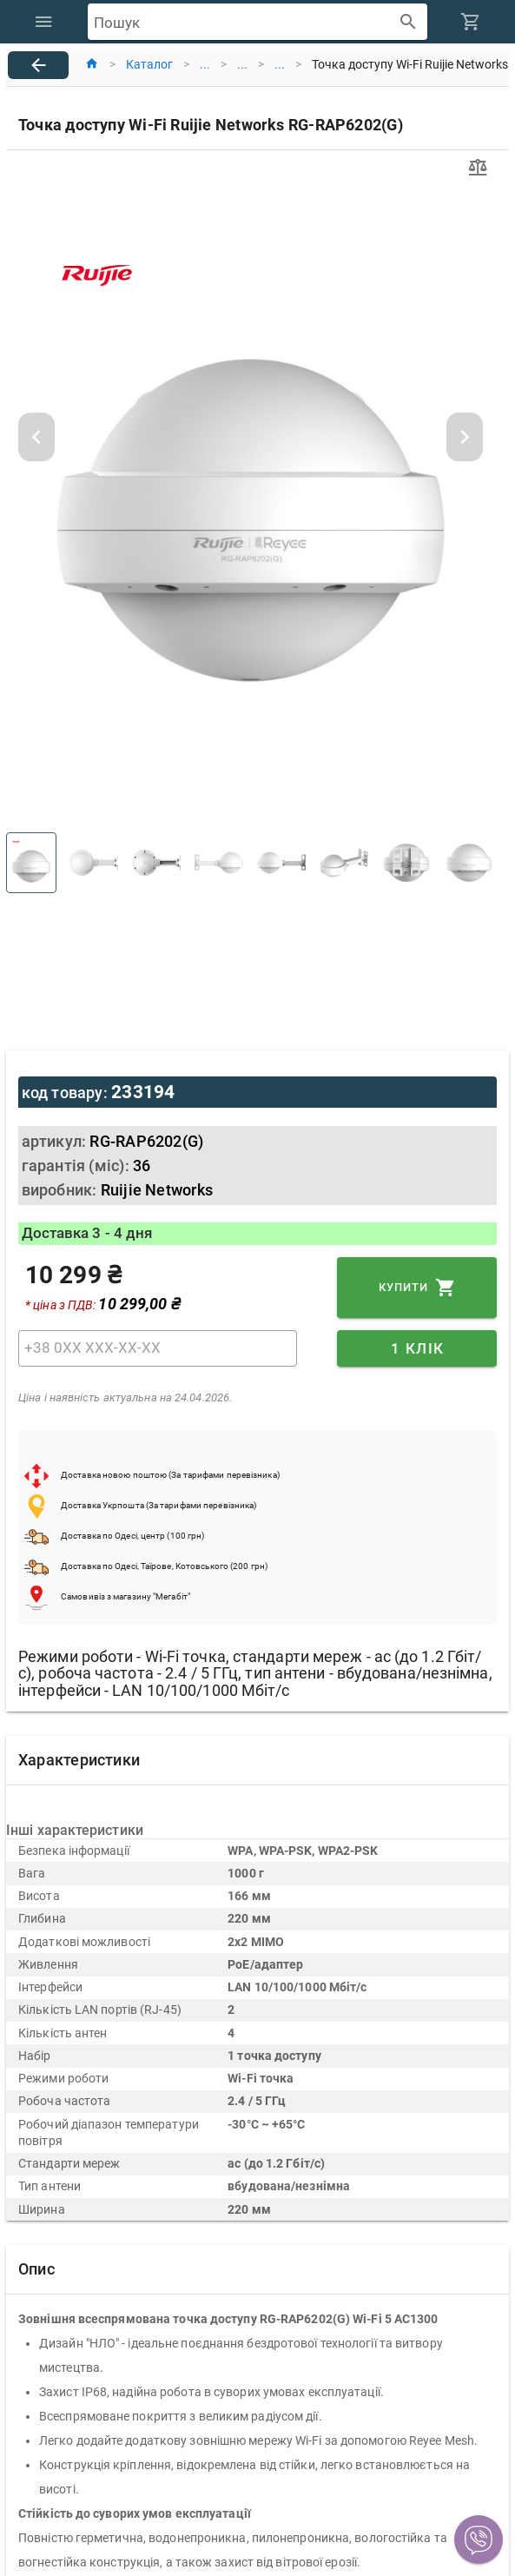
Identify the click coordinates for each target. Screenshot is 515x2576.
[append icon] (408, 22)
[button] (478, 2539)
